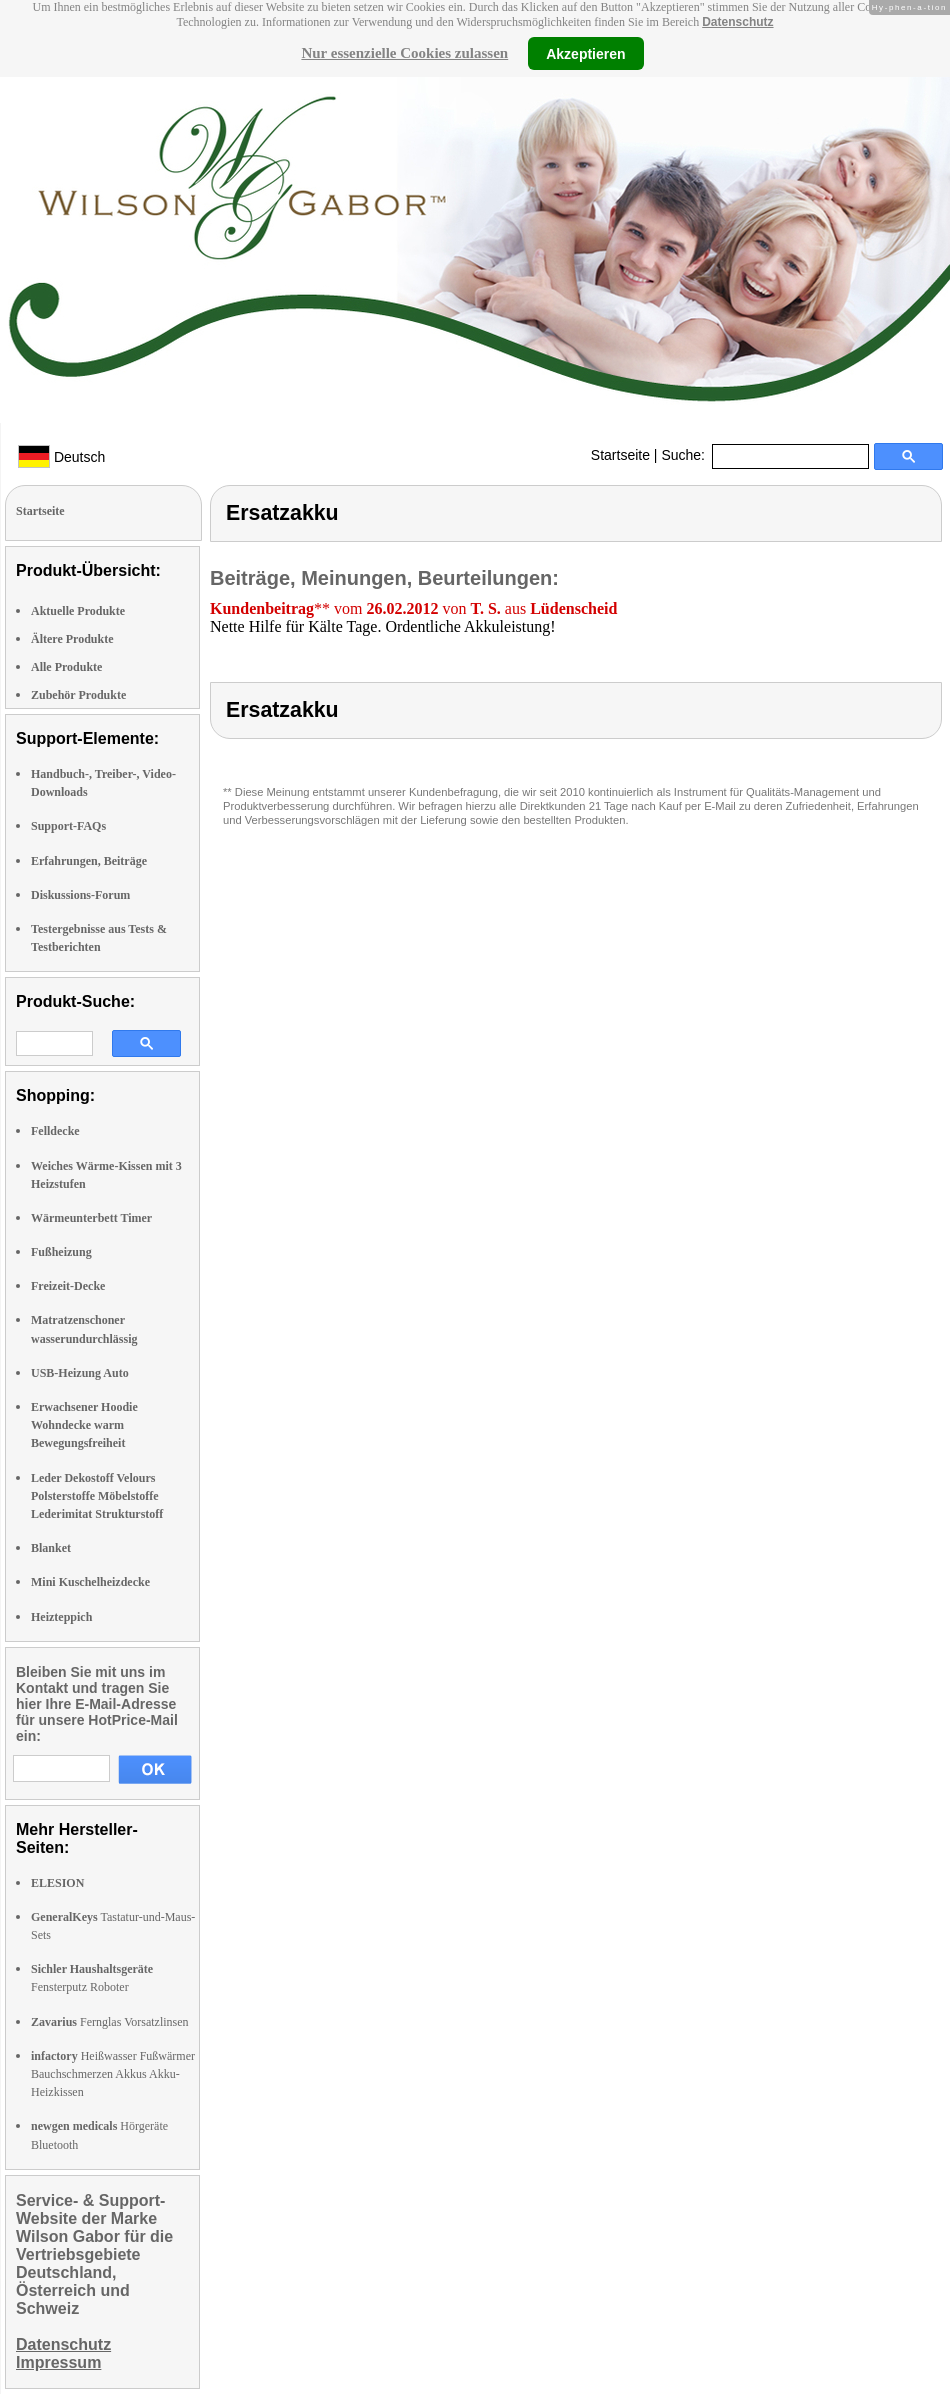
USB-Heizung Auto (80, 1373)
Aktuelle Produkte (78, 611)
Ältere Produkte (72, 639)
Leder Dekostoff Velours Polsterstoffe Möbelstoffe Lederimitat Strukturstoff (97, 1496)
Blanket (51, 1548)
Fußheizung (61, 1252)
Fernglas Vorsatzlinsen (110, 2022)
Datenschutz (737, 22)
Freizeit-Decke (68, 1286)
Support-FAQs (68, 826)
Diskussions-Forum (80, 895)
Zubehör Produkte (78, 695)
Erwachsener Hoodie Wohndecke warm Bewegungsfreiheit (84, 1425)
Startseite (620, 455)
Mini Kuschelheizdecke (90, 1582)
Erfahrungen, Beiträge (89, 861)
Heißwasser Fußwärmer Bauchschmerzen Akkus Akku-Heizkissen (113, 2074)
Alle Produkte (66, 667)
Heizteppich (61, 1617)
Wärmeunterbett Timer (91, 1218)
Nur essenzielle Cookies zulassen (404, 53)
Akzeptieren (585, 53)
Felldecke (55, 1131)
